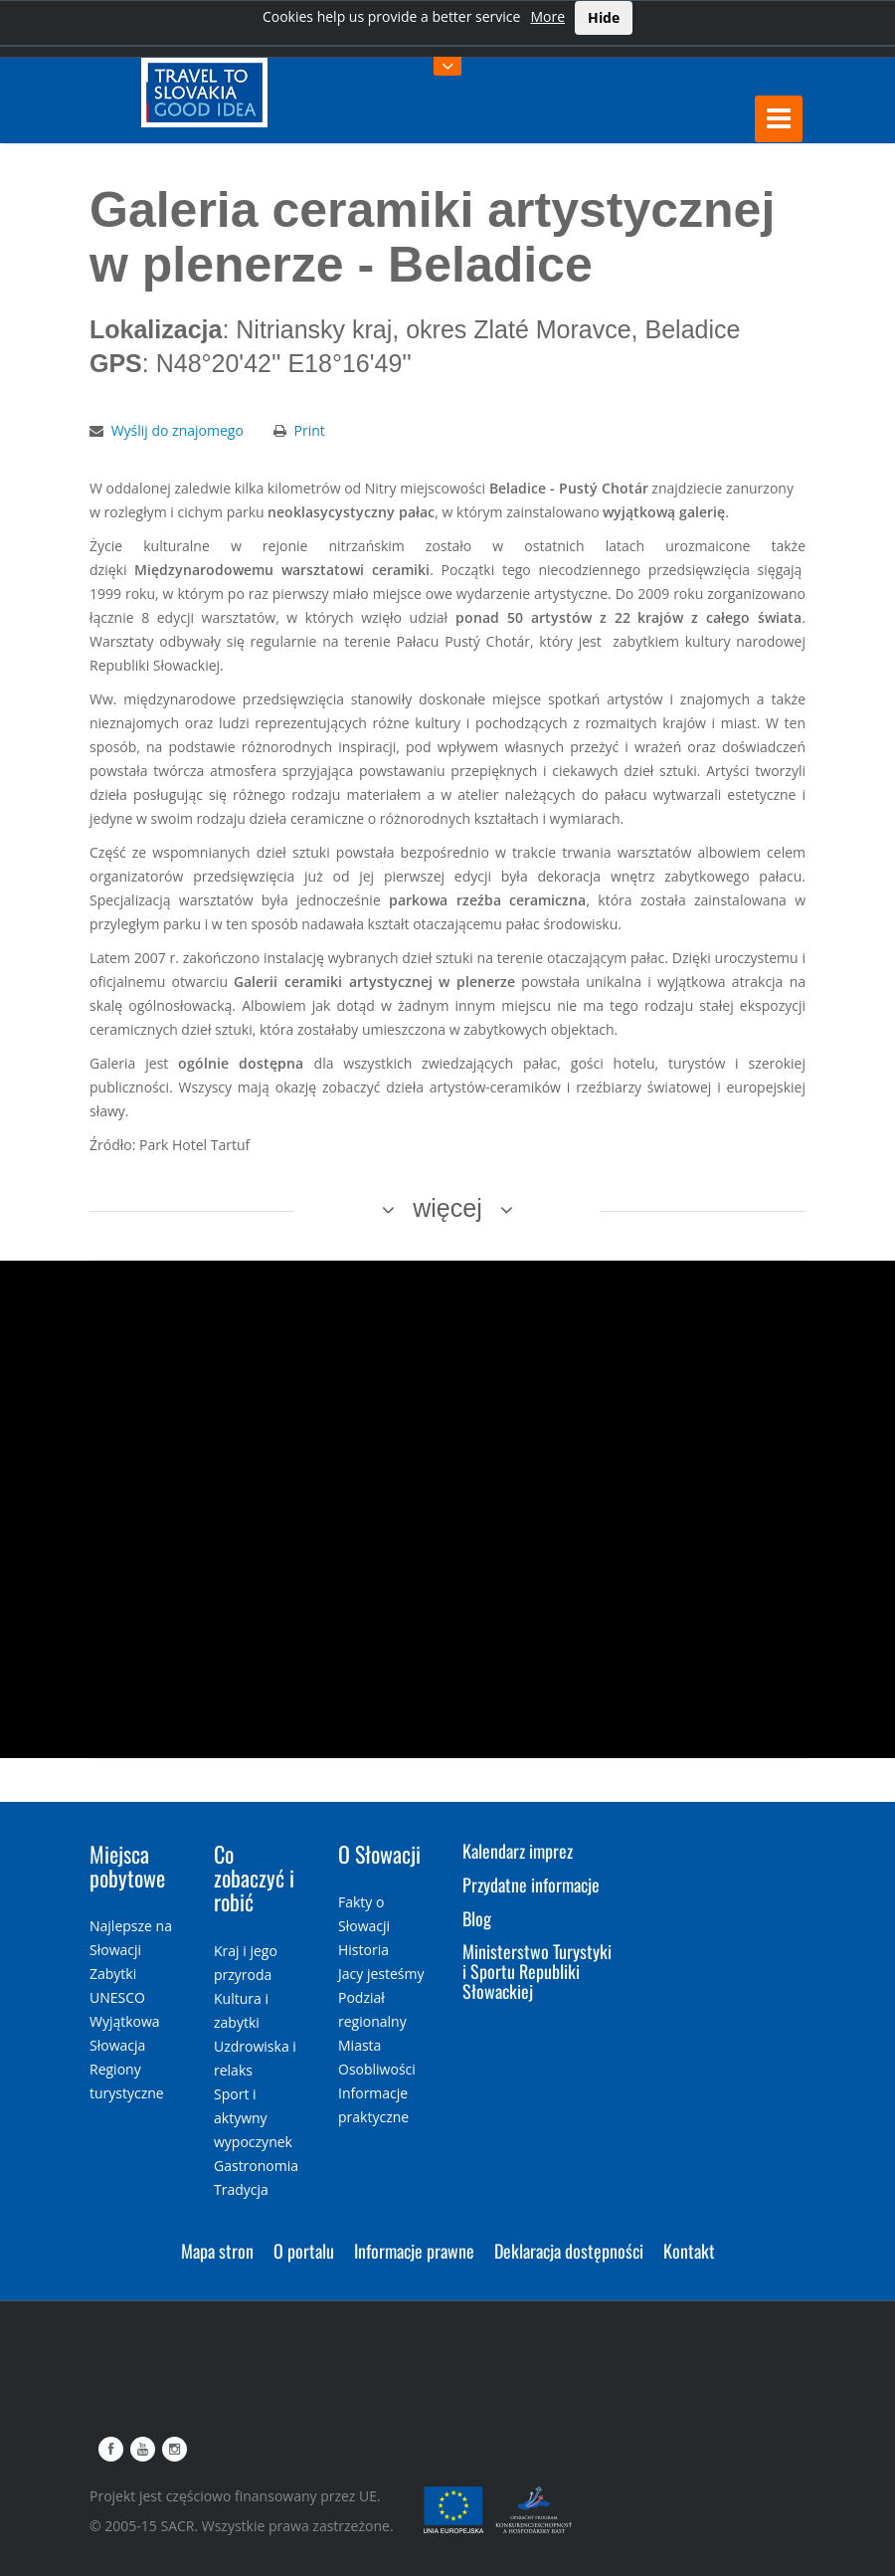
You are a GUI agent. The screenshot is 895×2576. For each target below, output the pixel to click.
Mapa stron (217, 2251)
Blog (476, 1918)
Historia (363, 1949)
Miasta (359, 2045)
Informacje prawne (414, 2251)
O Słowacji (379, 1854)
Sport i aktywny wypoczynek (253, 2117)
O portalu (303, 2251)
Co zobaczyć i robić (254, 1877)
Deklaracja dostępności (568, 2251)
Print (309, 430)
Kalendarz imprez (517, 1851)
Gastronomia (256, 2165)
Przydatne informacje (531, 1884)
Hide (604, 17)
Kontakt (689, 2251)
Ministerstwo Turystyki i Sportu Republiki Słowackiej (537, 1971)
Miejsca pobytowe (127, 1865)
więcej (447, 1208)
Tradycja (241, 2189)
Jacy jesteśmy (381, 1973)
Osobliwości (377, 2069)
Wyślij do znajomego (177, 430)
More (547, 16)
